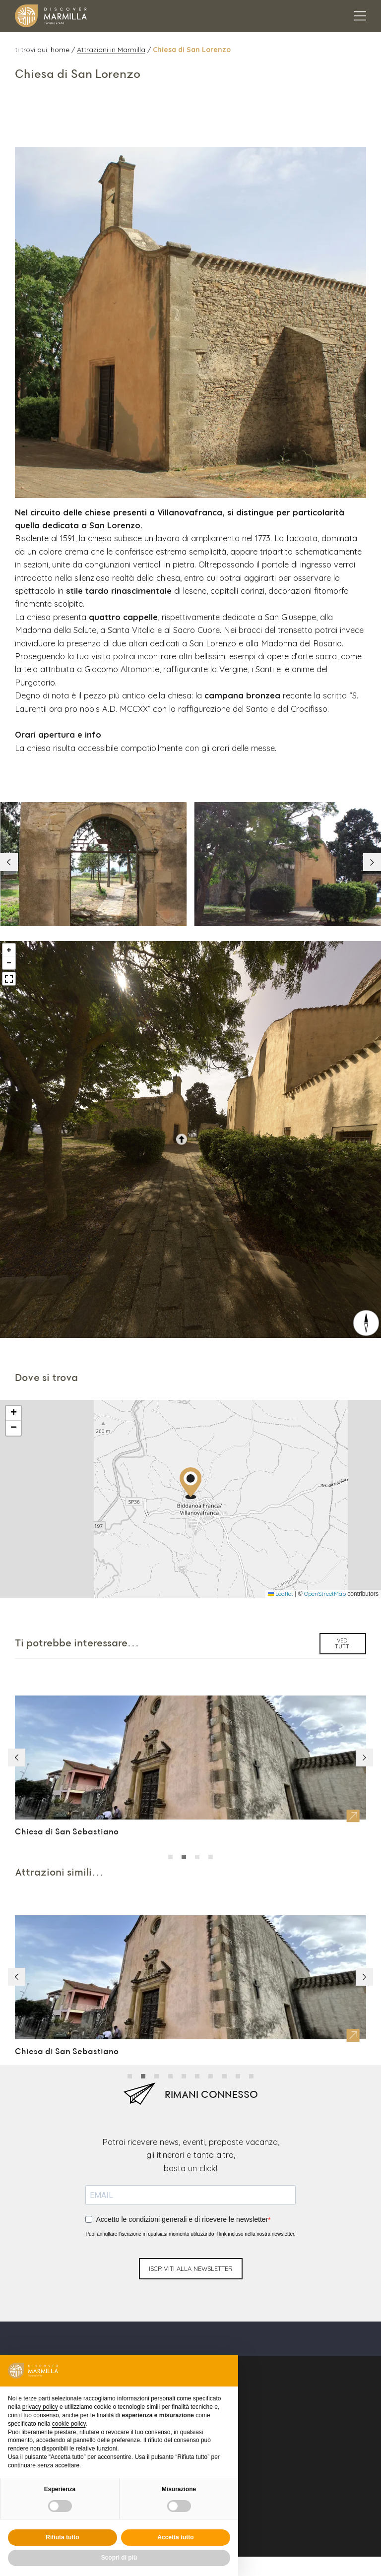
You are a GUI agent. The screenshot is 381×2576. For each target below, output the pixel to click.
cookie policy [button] (69, 2423)
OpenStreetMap (325, 1554)
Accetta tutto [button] (175, 2537)
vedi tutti (343, 1604)
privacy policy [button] (40, 2406)
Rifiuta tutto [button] (62, 2537)
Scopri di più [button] (119, 2557)
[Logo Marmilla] (51, 15)
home (61, 49)
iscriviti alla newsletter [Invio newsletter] (191, 2224)
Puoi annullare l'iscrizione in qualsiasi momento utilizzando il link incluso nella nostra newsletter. (190, 2189)
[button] (370, 820)
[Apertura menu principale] (360, 15)
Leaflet (280, 1554)
